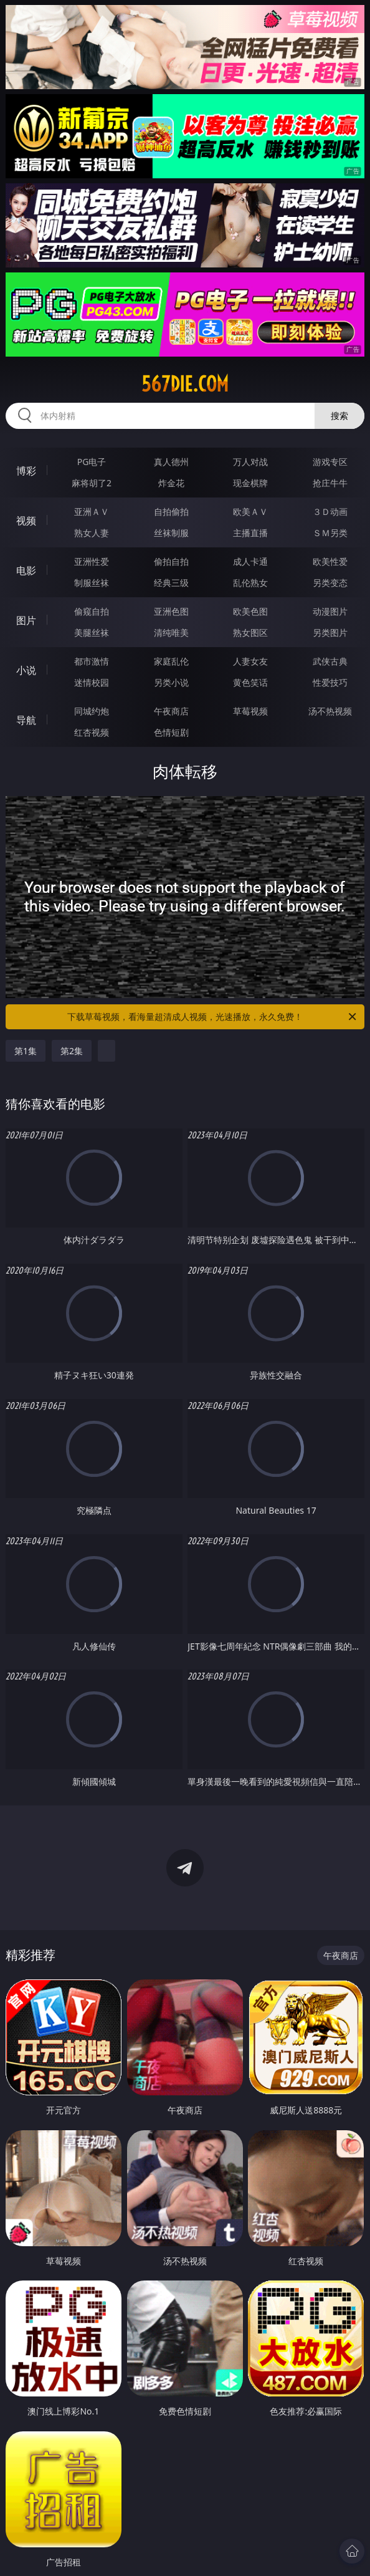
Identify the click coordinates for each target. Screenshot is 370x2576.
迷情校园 (91, 682)
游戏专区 (330, 462)
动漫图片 (330, 611)
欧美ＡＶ (250, 511)
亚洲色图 (171, 611)
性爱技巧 (330, 682)
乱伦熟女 (250, 583)
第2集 (71, 1051)
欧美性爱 (330, 561)
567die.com (185, 384)
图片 (26, 620)
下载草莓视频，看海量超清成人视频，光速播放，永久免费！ (212, 1016)
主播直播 (250, 533)
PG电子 (92, 462)
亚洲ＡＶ (91, 511)
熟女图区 (250, 632)
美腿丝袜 (91, 632)
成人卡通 (250, 561)
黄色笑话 (250, 682)
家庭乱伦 (171, 661)
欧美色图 (250, 611)
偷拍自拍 (171, 561)
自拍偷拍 (171, 511)
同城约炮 (91, 711)
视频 (26, 520)
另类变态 (330, 583)
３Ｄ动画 (330, 511)
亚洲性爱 (91, 561)
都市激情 (91, 661)
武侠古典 (330, 661)
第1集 (25, 1051)
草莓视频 (250, 711)
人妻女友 (250, 661)
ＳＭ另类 (330, 533)
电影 (26, 570)
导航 (26, 720)
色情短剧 (171, 732)
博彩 (26, 471)
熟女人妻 (91, 533)
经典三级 (171, 583)
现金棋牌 (250, 483)
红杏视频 (91, 732)
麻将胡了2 (91, 483)
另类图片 (330, 632)
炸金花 (171, 483)
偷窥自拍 (91, 611)
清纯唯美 (171, 632)
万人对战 (250, 462)
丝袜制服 (171, 533)
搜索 (339, 415)
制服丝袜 (91, 583)
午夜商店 (171, 711)
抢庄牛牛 (330, 483)
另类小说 (171, 682)
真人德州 (171, 462)
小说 (26, 670)
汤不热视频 (330, 711)
